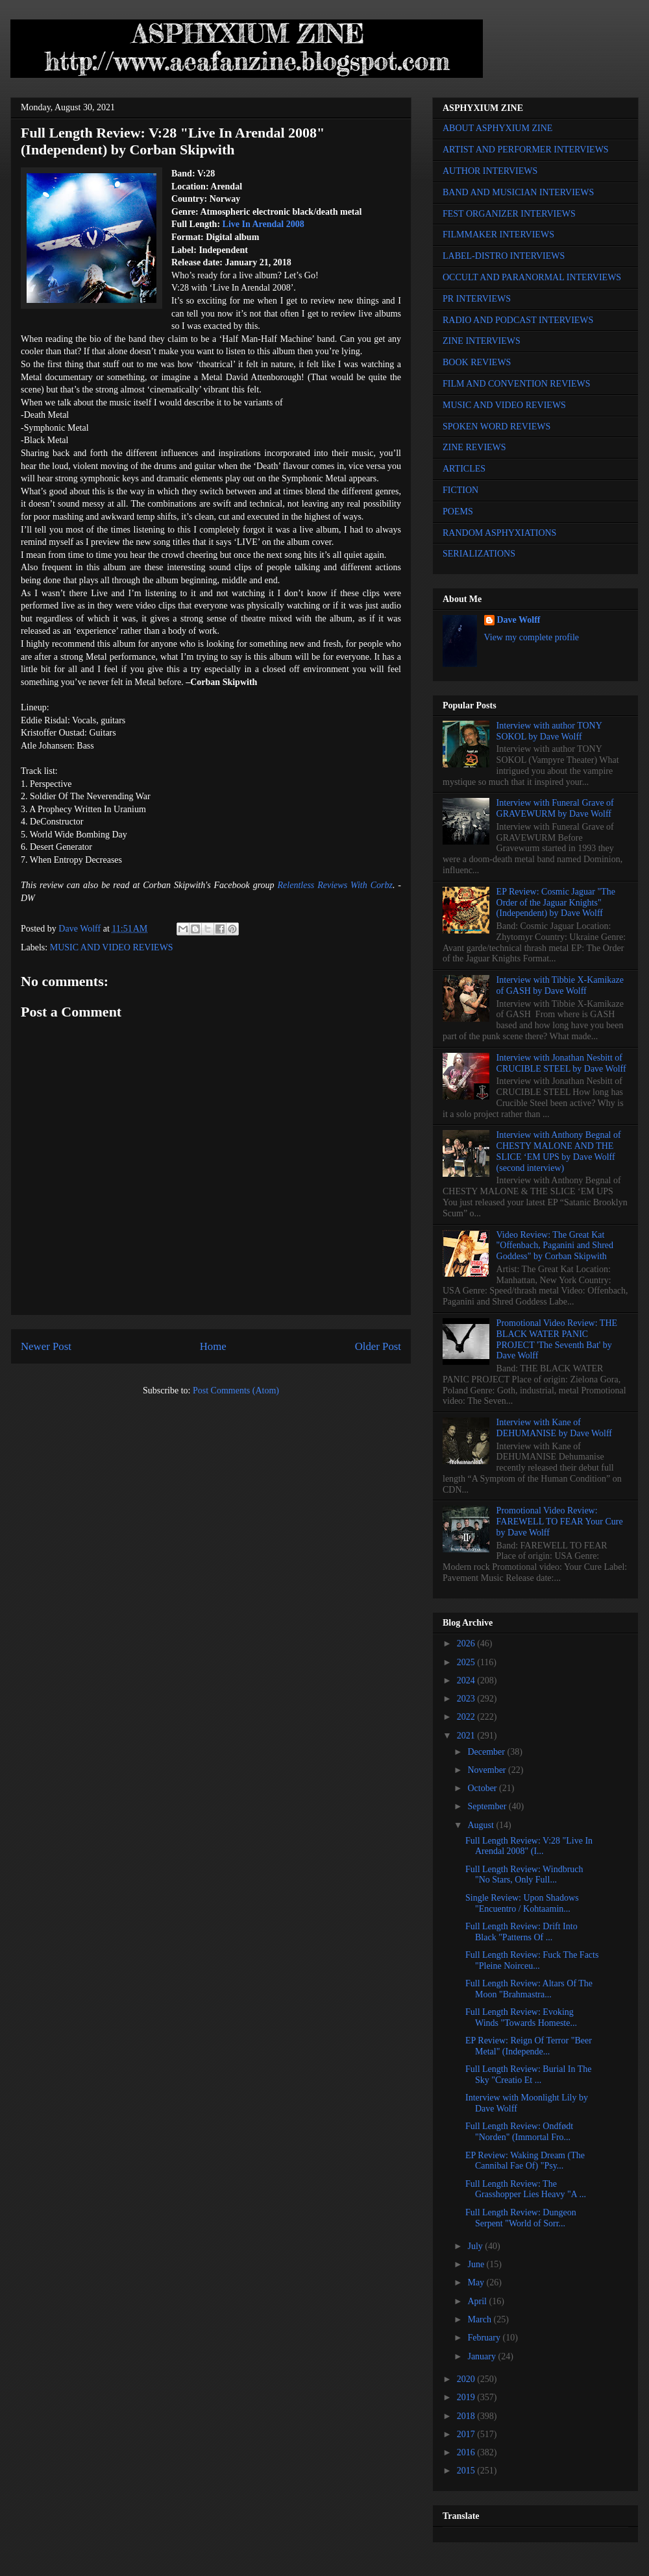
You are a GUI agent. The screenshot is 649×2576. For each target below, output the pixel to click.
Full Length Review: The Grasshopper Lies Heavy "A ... (525, 2189)
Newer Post (46, 1346)
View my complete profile (532, 637)
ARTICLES (464, 469)
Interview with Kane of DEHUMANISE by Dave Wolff (554, 1427)
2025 (467, 1662)
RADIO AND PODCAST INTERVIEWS (518, 320)
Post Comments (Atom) (236, 1390)
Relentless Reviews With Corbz (335, 885)
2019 (467, 2397)
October (483, 1788)
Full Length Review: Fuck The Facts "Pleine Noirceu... (531, 1960)
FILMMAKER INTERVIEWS (498, 234)
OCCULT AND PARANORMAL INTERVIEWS (532, 277)
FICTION (460, 490)
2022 (467, 1717)
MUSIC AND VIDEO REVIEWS (111, 947)
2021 (467, 1735)
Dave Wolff (519, 620)
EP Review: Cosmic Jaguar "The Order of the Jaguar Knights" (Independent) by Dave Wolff (555, 903)
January (482, 2356)
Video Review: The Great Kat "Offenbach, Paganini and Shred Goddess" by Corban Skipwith (554, 1246)
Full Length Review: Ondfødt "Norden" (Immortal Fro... (519, 2131)
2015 (467, 2470)
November (487, 1770)
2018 (467, 2416)
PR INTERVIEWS (477, 299)
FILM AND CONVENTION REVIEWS (517, 384)
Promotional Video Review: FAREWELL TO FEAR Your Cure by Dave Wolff (559, 1521)
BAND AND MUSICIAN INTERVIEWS (518, 192)
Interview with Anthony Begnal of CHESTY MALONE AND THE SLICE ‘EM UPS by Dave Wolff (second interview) (558, 1151)
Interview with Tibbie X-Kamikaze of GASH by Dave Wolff (560, 985)
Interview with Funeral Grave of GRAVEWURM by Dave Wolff (555, 808)
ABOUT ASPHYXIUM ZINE (497, 128)
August (481, 1825)
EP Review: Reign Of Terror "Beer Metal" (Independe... (528, 2046)
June (476, 2264)
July (476, 2246)
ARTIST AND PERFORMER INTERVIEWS (526, 149)
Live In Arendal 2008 (263, 224)
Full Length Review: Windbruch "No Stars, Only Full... (524, 1874)
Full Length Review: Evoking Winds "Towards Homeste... (521, 2017)
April (478, 2301)
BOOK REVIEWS (477, 362)
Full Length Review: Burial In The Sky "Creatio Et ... (528, 2074)
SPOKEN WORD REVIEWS (496, 426)
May (476, 2282)
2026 (467, 1643)
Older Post (378, 1346)
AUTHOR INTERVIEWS (490, 171)
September (487, 1806)
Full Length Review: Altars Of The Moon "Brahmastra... (529, 1989)
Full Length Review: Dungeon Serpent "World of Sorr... (520, 2218)
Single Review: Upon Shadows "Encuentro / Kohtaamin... (522, 1903)
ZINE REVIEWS (474, 447)
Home (213, 1346)
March (480, 2319)
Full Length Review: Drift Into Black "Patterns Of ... (521, 1931)
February (484, 2337)
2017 (467, 2434)
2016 (467, 2452)
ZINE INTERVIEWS (481, 341)
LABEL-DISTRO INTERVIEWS (504, 256)
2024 (467, 1680)
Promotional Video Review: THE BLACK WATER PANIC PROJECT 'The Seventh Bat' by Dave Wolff (556, 1339)
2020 (467, 2379)
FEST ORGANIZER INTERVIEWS (509, 214)
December (487, 1752)
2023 (467, 1698)
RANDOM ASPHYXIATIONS (499, 533)
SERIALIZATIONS (479, 554)
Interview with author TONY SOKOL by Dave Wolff (549, 731)
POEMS (458, 511)
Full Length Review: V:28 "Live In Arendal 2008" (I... (529, 1846)
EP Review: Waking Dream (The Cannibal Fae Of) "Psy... (525, 2160)
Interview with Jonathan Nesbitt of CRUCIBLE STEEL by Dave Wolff (561, 1063)
